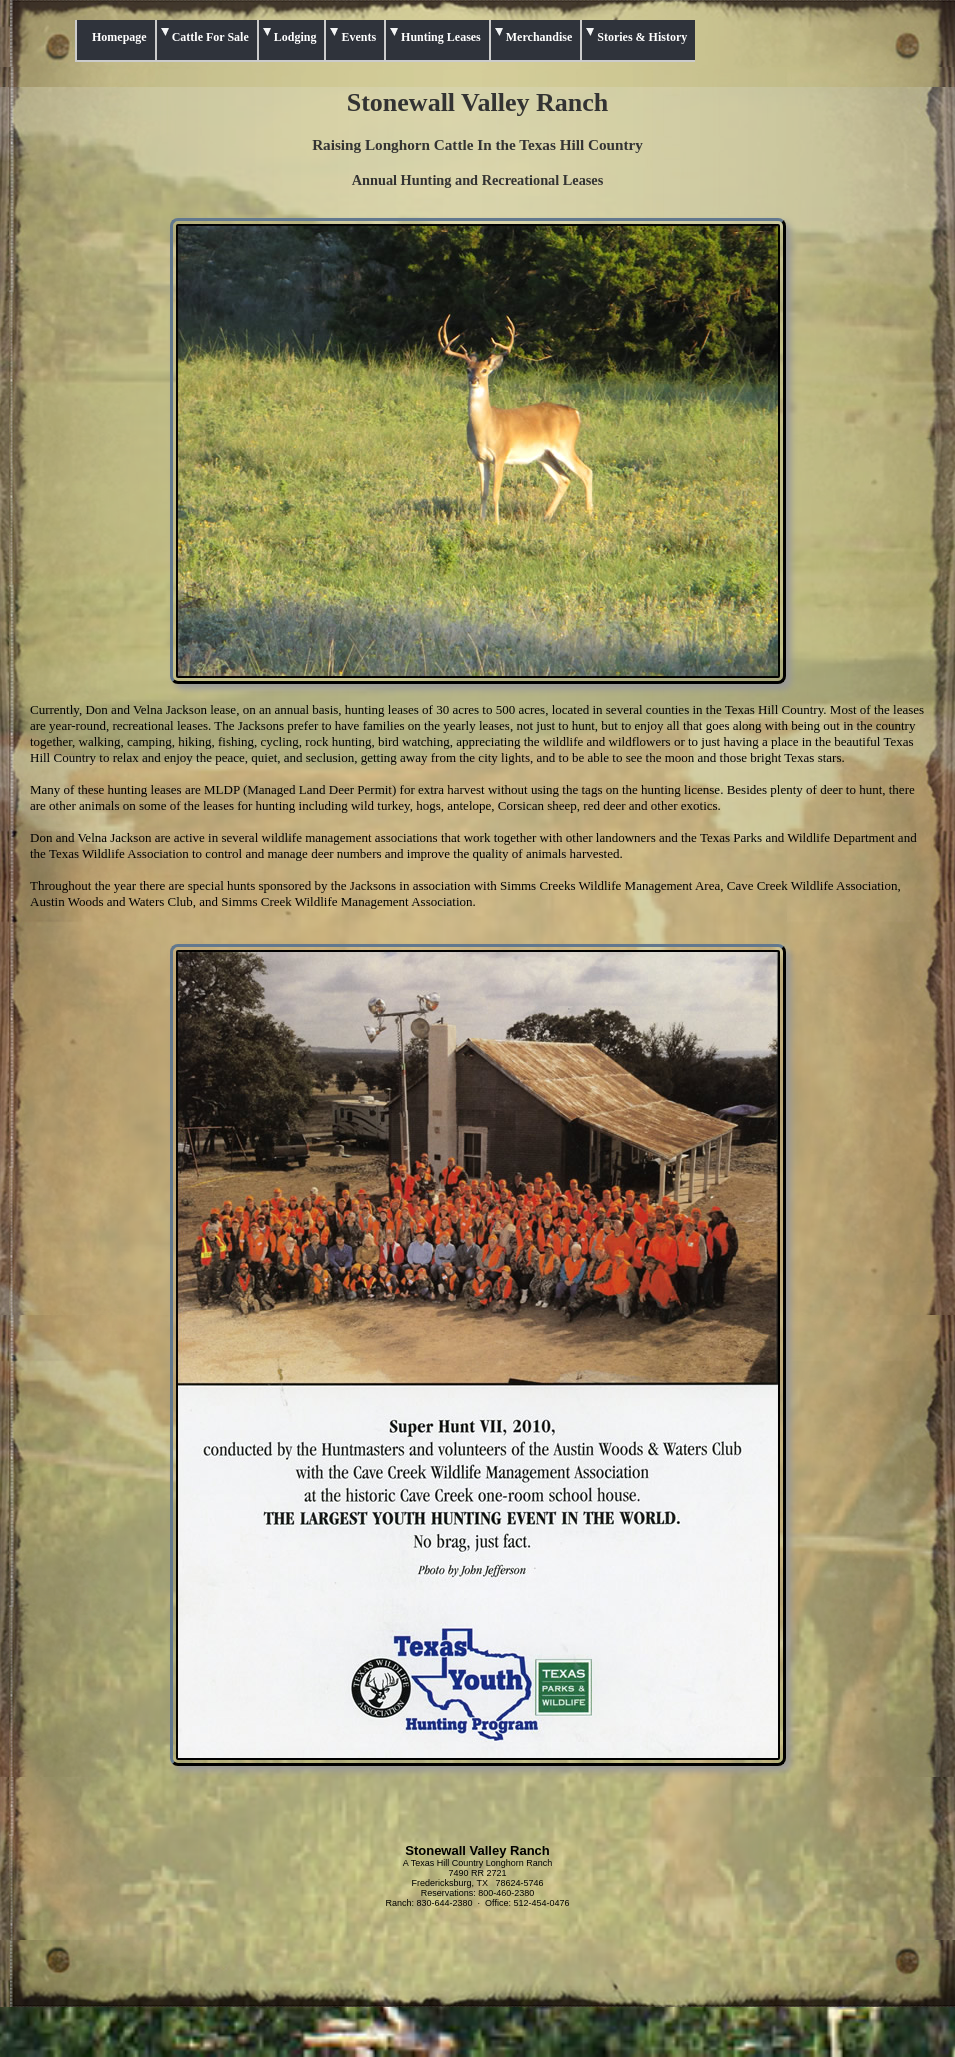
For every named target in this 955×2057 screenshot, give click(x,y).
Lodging (295, 37)
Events (358, 37)
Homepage (119, 37)
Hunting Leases (441, 37)
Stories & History (642, 37)
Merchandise (539, 37)
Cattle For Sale (210, 37)
